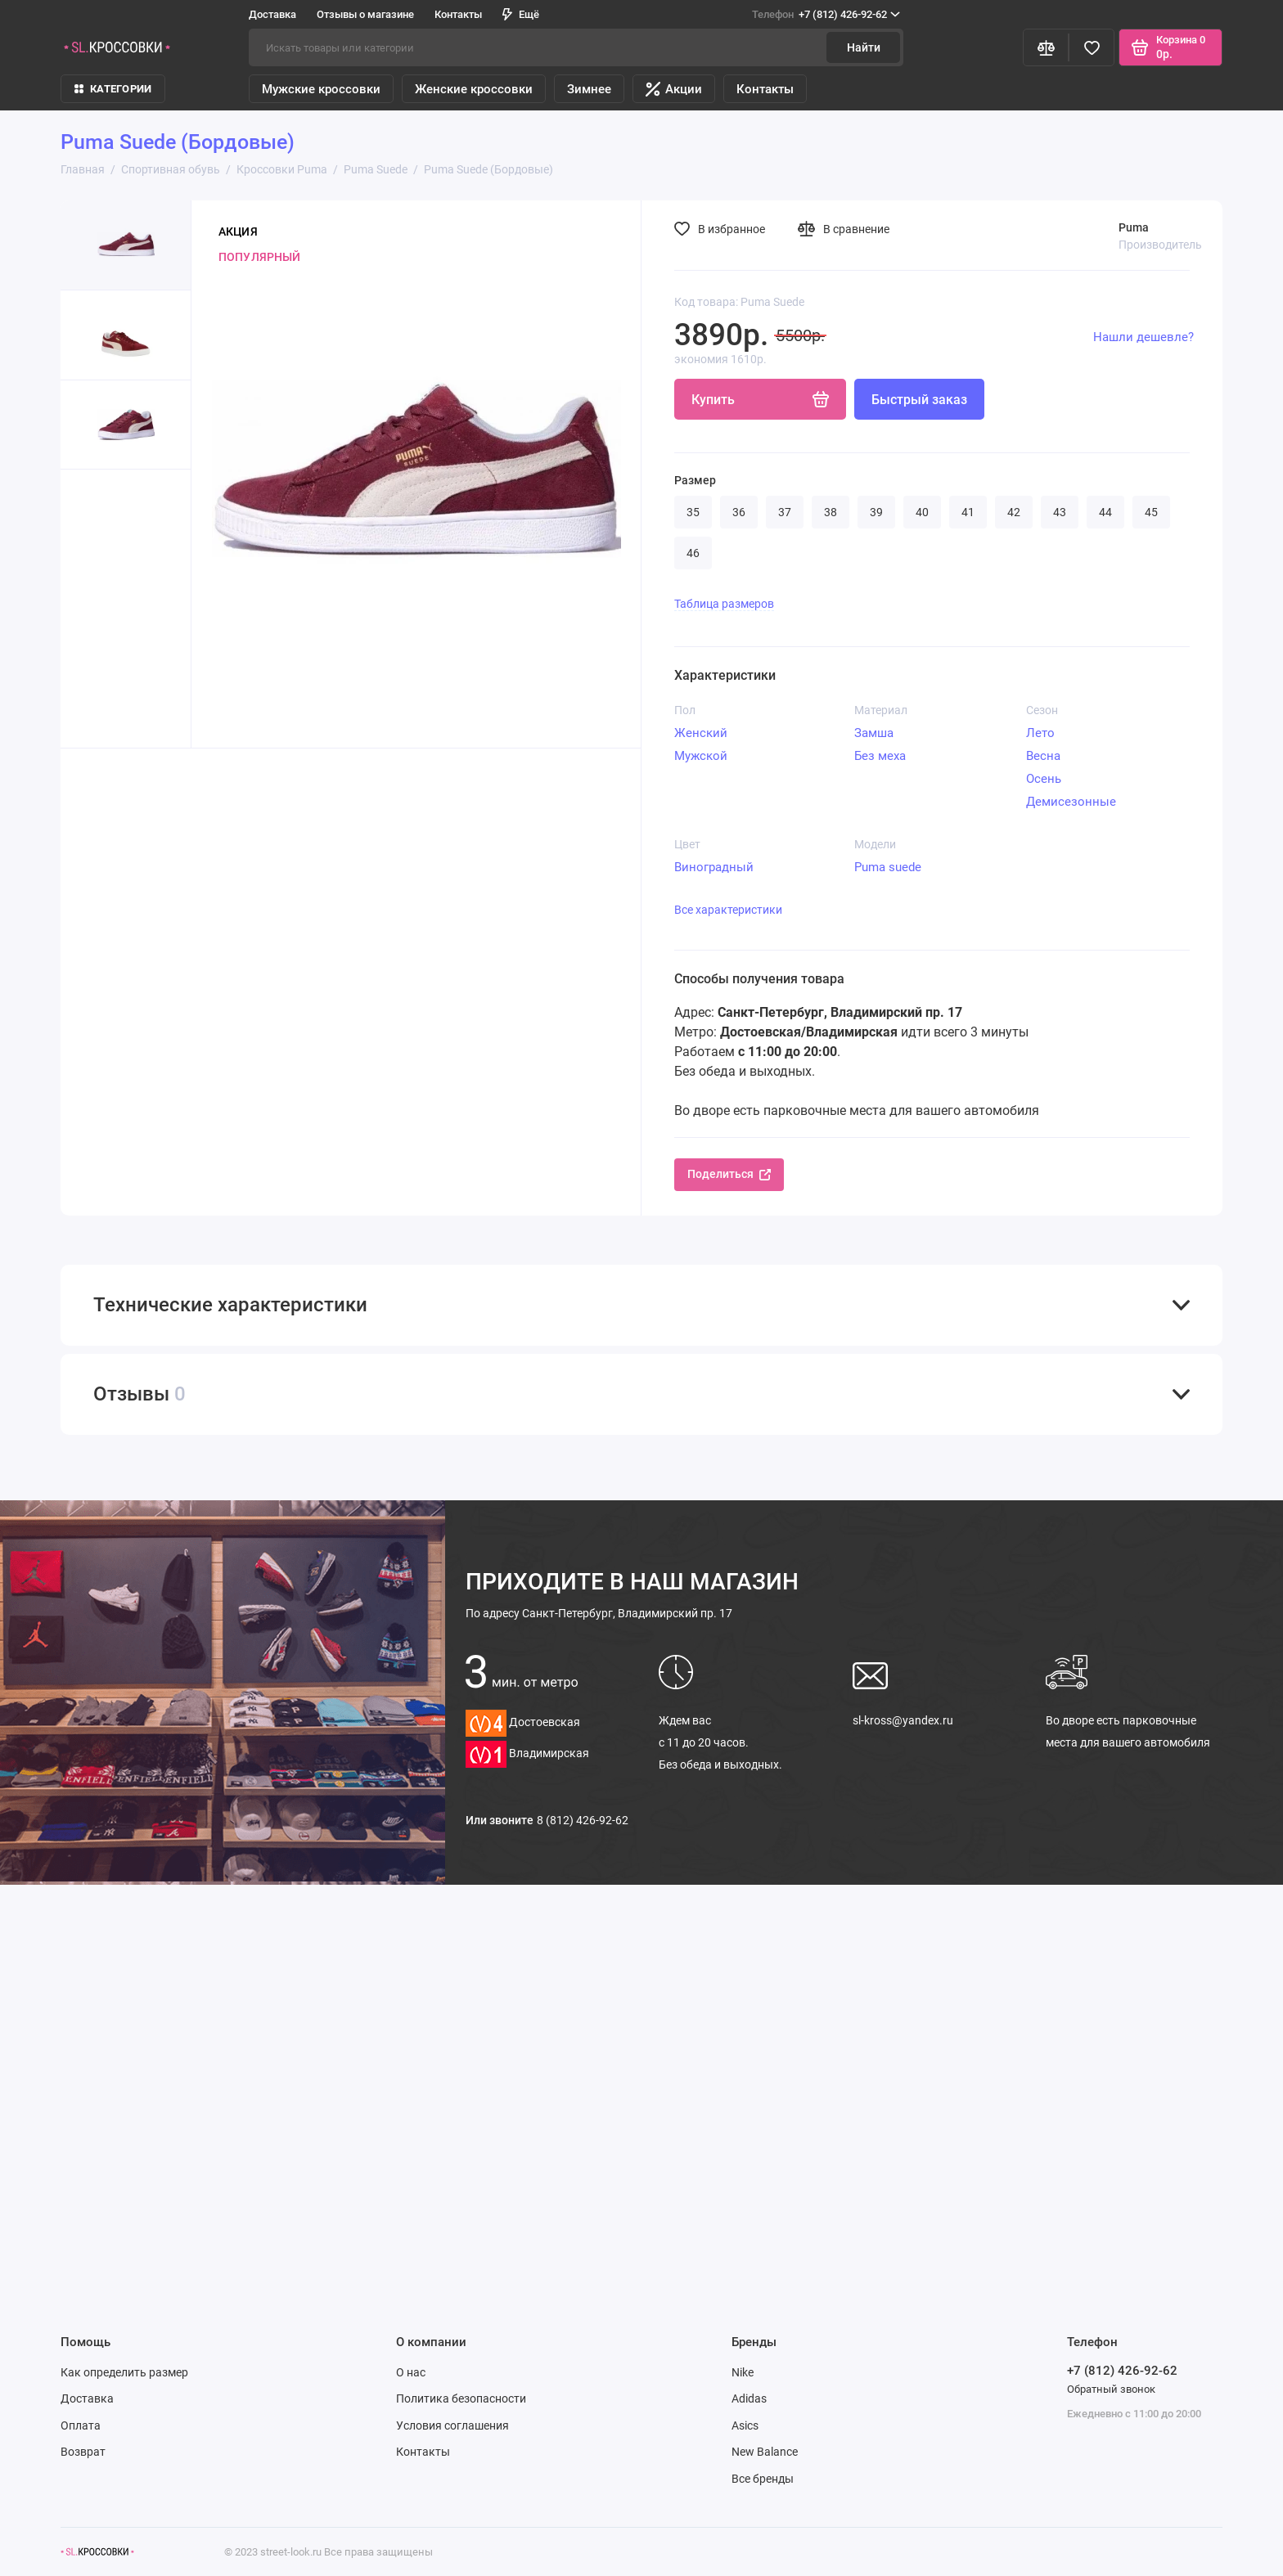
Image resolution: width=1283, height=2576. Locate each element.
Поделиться (729, 1173)
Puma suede (887, 867)
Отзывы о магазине (365, 14)
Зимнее (589, 89)
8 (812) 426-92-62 (582, 1820)
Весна (1043, 756)
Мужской (700, 756)
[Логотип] (97, 2552)
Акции (674, 89)
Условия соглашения (452, 2425)
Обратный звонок (1111, 2389)
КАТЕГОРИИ (112, 89)
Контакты (458, 14)
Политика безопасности (461, 2398)
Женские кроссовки (474, 89)
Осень (1043, 778)
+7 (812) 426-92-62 (826, 14)
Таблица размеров (724, 603)
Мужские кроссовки (321, 89)
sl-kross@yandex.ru (903, 1720)
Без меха (880, 756)
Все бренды (763, 2478)
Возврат (83, 2451)
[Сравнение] (1046, 47)
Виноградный (714, 867)
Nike (743, 2372)
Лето (1040, 733)
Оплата (81, 2425)
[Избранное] (1091, 47)
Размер (695, 480)
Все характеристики (728, 909)
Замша (874, 733)
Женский (700, 733)
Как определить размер (124, 2372)
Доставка (272, 14)
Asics (745, 2425)
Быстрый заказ (919, 399)
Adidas (749, 2398)
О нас (410, 2372)
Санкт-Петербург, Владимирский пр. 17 (599, 1613)
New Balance (765, 2451)
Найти (863, 47)
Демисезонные (1071, 801)
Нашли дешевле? (1143, 337)
